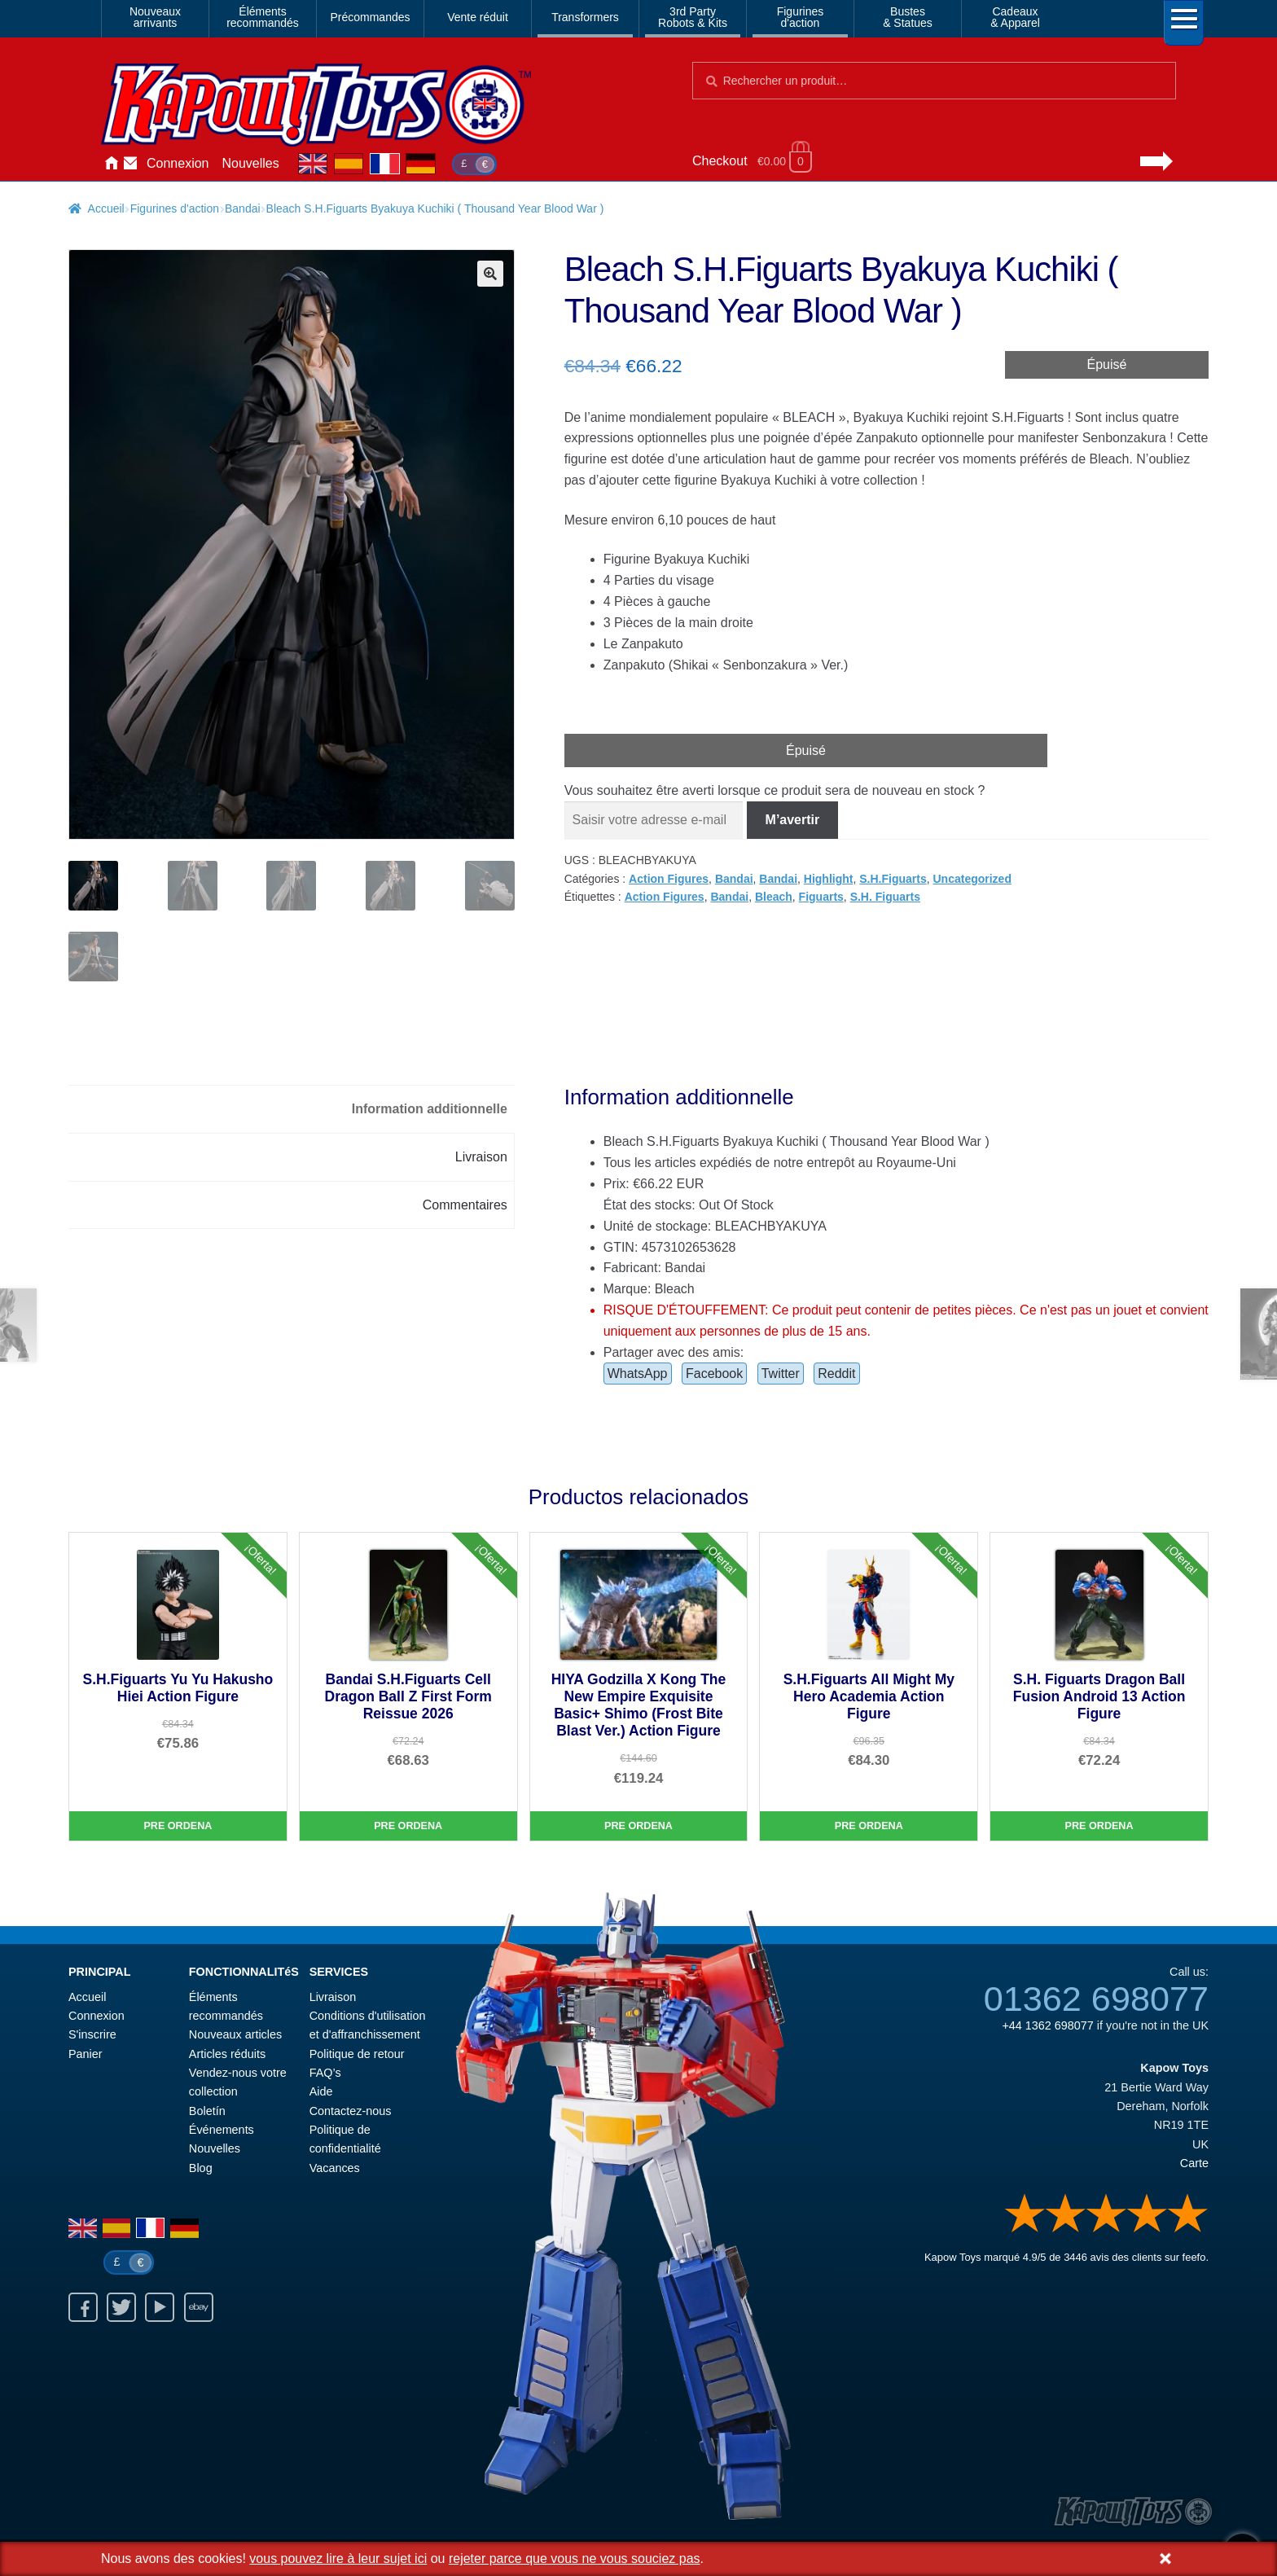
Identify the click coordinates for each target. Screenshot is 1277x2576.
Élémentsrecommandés (262, 17)
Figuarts (821, 896)
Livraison (333, 1999)
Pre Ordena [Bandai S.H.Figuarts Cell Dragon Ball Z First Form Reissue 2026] (408, 1828)
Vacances (334, 2170)
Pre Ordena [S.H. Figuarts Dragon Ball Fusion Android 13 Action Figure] (1099, 1828)
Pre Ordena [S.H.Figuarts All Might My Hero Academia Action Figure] (869, 1828)
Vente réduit (477, 17)
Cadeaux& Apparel (1015, 17)
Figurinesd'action (800, 17)
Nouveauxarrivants (155, 17)
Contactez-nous (130, 164)
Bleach (773, 896)
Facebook (714, 1376)
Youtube (159, 2309)
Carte (1194, 2165)
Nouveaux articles (235, 2037)
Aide (321, 2094)
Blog (201, 2170)
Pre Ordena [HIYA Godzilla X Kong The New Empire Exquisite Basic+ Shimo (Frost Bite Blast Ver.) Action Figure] (638, 1828)
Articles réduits (227, 2056)
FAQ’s (325, 2075)
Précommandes (370, 17)
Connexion (178, 163)
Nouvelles (250, 163)
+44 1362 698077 (1047, 2028)
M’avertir (793, 820)
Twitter (780, 1376)
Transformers (585, 17)
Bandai (243, 208)
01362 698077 (1096, 2001)
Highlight (829, 878)
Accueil (111, 164)
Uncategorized (972, 878)
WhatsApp (638, 1376)
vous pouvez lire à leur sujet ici (338, 2558)
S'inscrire (92, 2037)
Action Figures (669, 878)
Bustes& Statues (908, 17)
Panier (85, 2056)
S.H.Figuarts (892, 878)
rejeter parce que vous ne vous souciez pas (574, 2558)
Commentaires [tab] (465, 1207)
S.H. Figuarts (885, 896)
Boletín (207, 2113)
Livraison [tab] (481, 1159)
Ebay (198, 2309)
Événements (221, 2132)
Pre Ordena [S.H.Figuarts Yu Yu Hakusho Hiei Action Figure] (177, 1828)
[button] (490, 274)
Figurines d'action (174, 208)
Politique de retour (357, 2056)
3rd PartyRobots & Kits (692, 17)
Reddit (836, 1376)
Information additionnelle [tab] (429, 1111)
